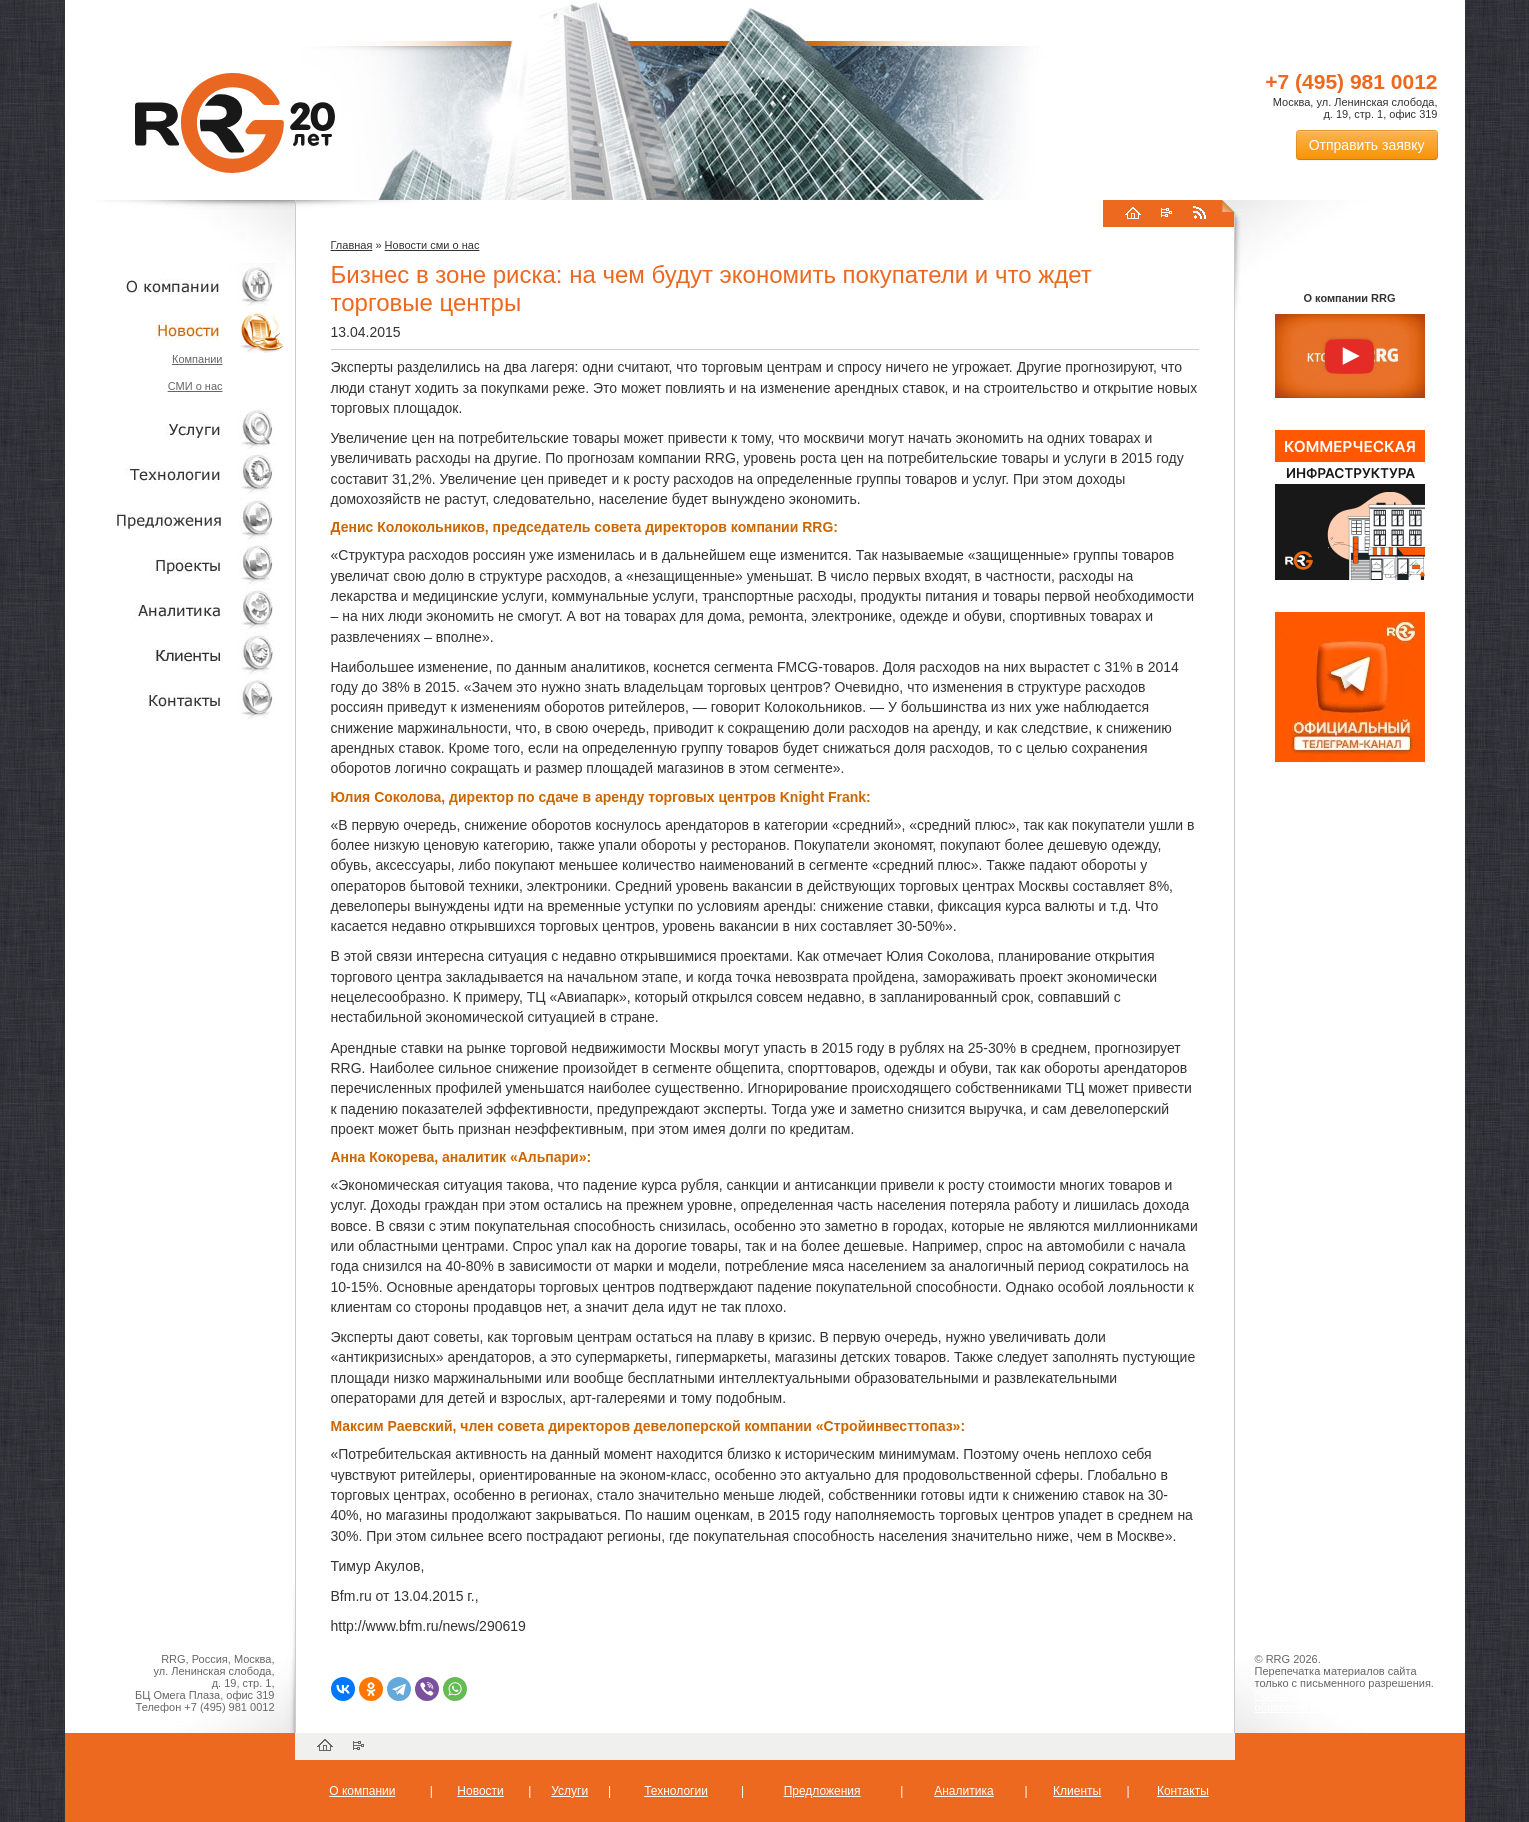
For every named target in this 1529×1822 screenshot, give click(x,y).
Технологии (175, 474)
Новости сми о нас (432, 245)
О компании (175, 285)
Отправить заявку (1367, 145)
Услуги (175, 429)
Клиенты (175, 654)
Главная (352, 245)
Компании (197, 359)
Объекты (175, 519)
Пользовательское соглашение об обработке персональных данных (1342, 1701)
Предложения (822, 1791)
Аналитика (175, 609)
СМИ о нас (195, 386)
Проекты (175, 564)
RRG (235, 123)
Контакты (175, 699)
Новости (180, 330)
